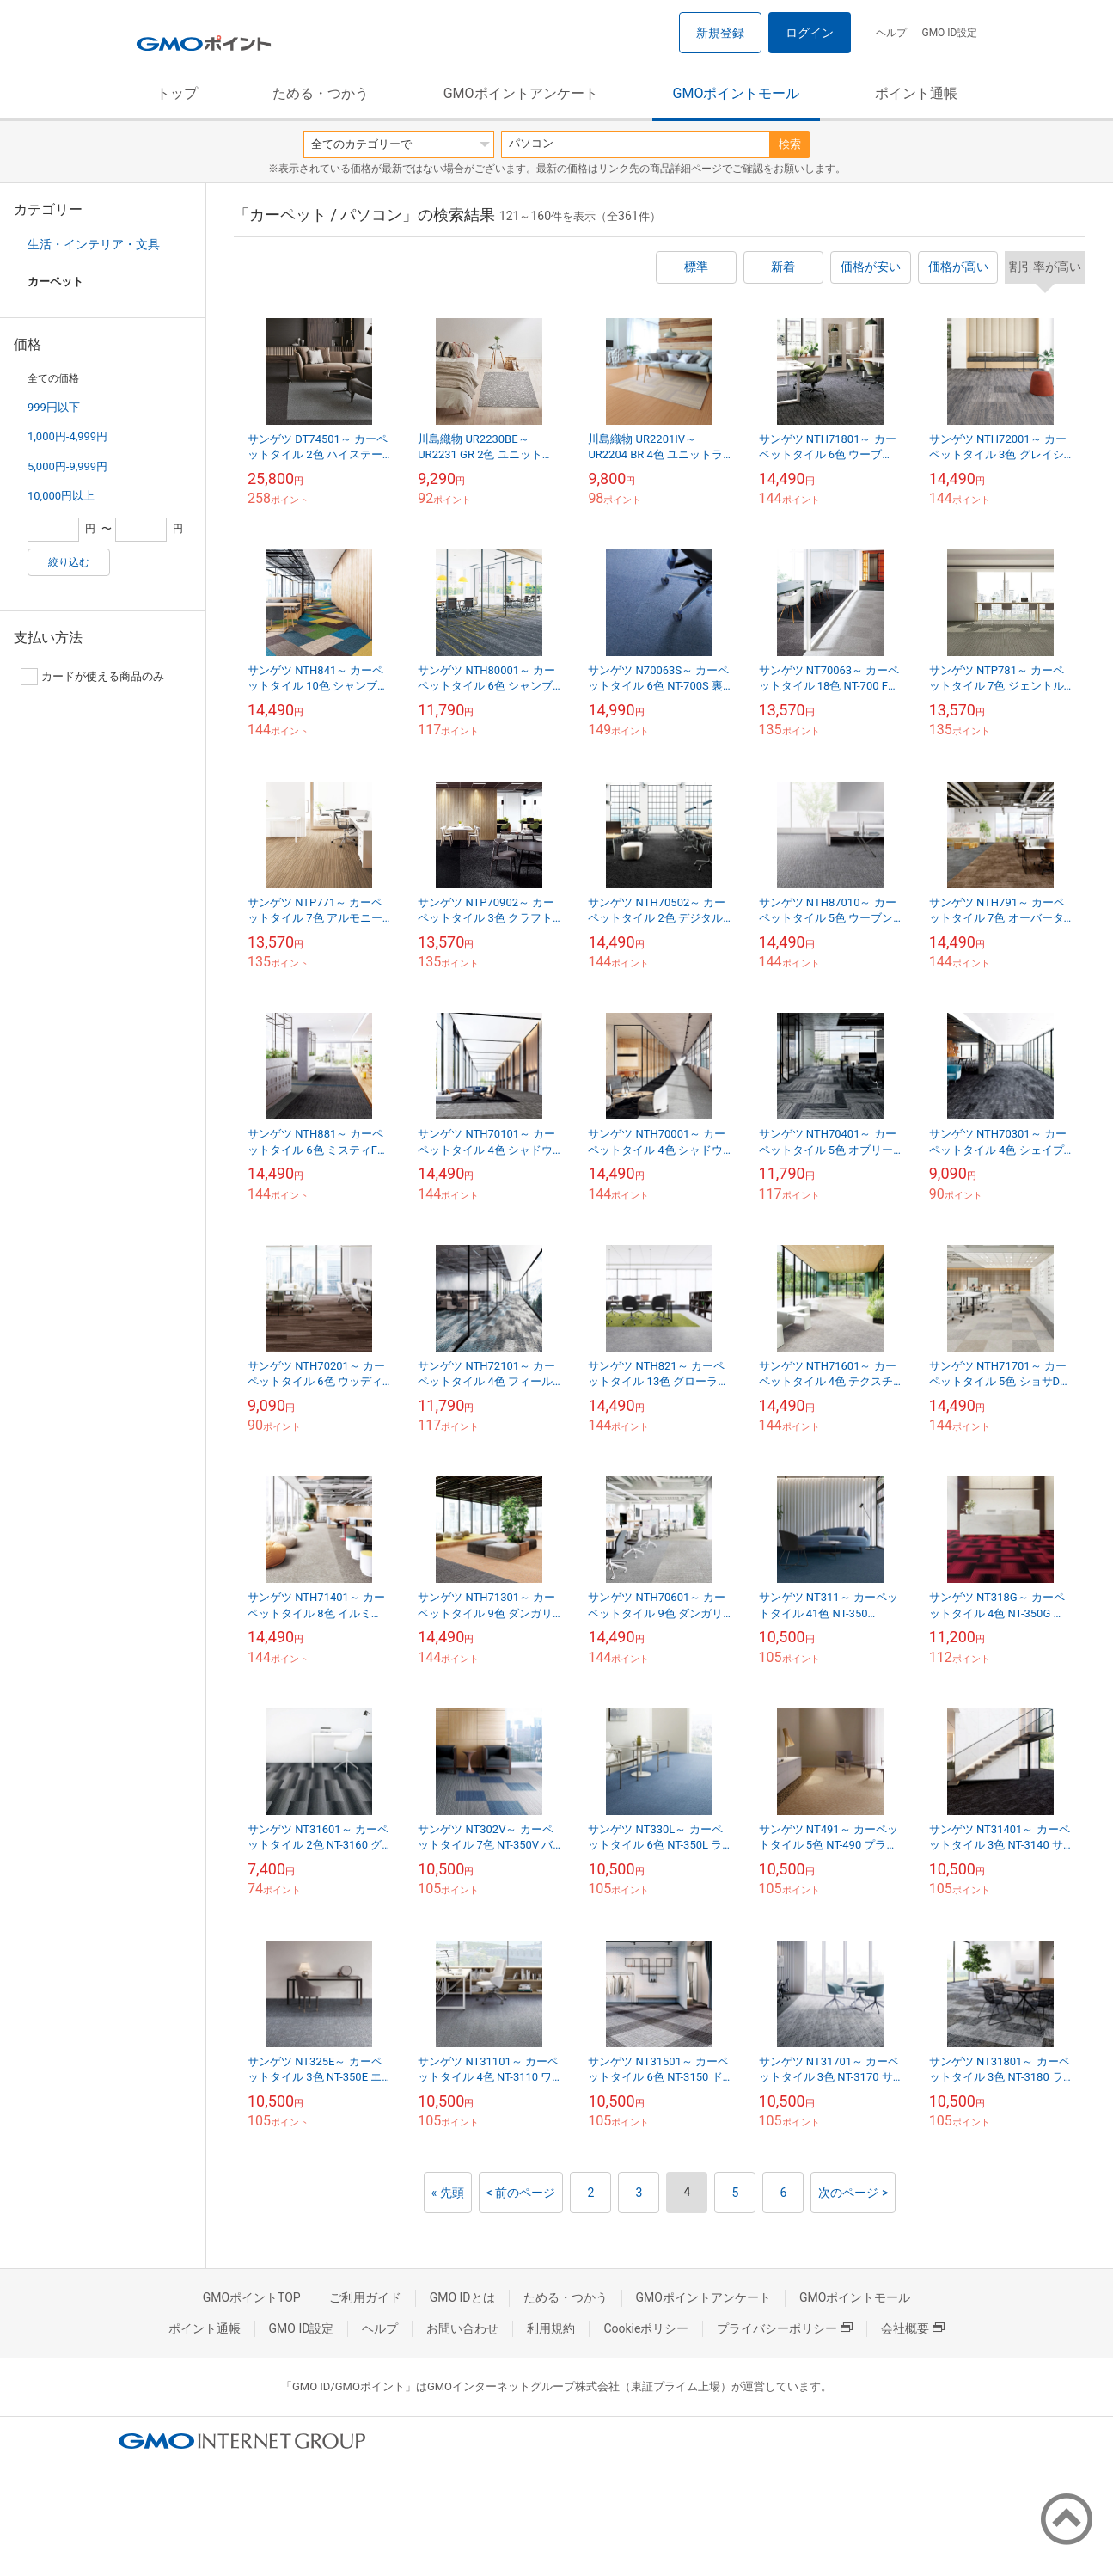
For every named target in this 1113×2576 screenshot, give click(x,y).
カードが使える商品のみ (92, 676)
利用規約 (551, 2328)
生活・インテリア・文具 (94, 244)
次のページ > (853, 2192)
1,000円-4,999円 (67, 436)
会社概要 (913, 2328)
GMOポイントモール (736, 93)
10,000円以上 (61, 495)
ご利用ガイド (365, 2297)
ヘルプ (891, 33)
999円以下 (54, 407)
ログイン (810, 33)
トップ (177, 93)
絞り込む (68, 562)
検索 (790, 144)
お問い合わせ (462, 2328)
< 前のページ (521, 2192)
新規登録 (720, 33)
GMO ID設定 (949, 33)
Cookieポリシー (645, 2328)
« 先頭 (447, 2192)
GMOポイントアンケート (520, 93)
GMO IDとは (462, 2297)
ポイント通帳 (916, 93)
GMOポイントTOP (252, 2297)
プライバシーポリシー (785, 2328)
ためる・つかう (320, 93)
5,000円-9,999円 (67, 466)
